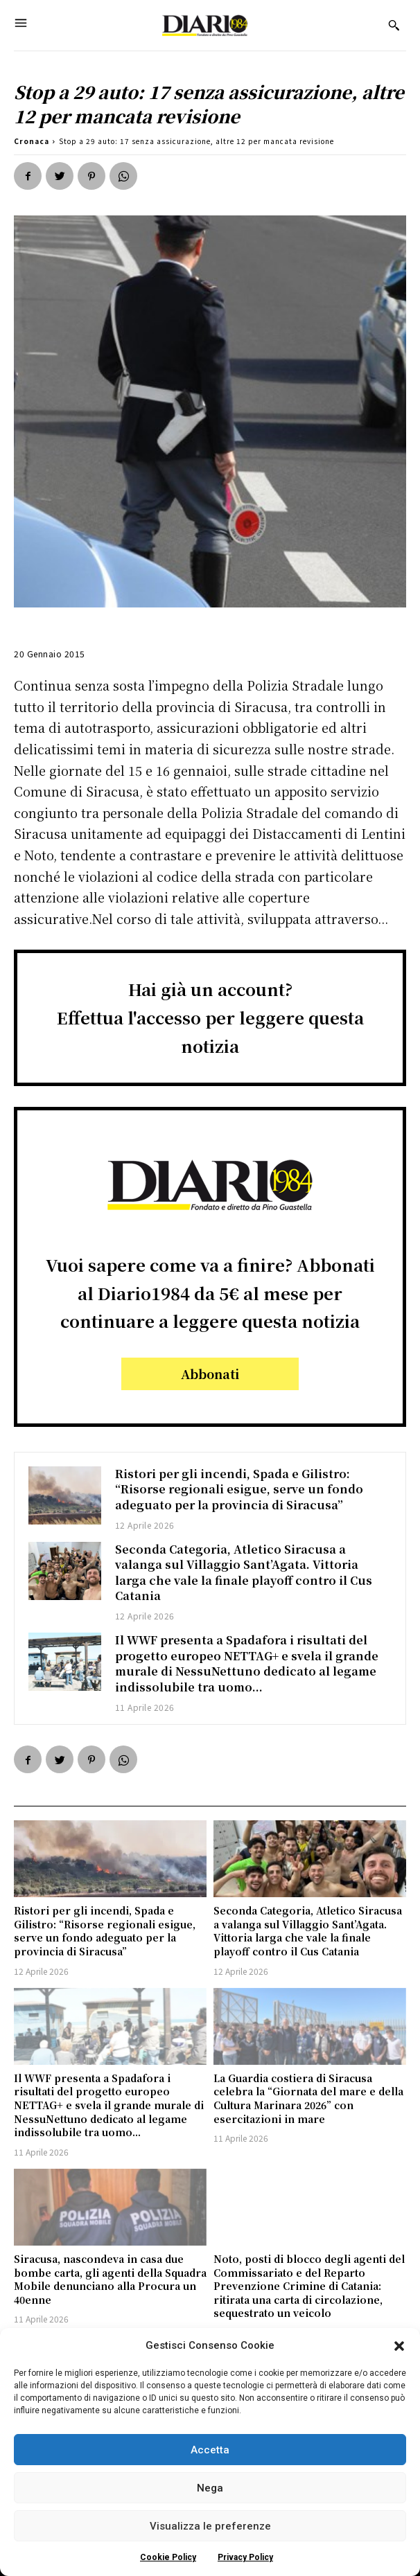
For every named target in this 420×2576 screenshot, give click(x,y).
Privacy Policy (245, 2557)
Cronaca (31, 141)
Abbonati (210, 1374)
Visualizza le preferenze (210, 2526)
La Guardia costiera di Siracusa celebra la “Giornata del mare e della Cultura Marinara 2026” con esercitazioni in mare (308, 2098)
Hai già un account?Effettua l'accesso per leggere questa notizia (210, 1017)
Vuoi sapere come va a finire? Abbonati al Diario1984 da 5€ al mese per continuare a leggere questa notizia (210, 1292)
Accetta (210, 2450)
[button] (399, 2346)
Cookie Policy (168, 2557)
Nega (210, 2488)
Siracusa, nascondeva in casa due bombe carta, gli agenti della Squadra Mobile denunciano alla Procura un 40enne (110, 2279)
